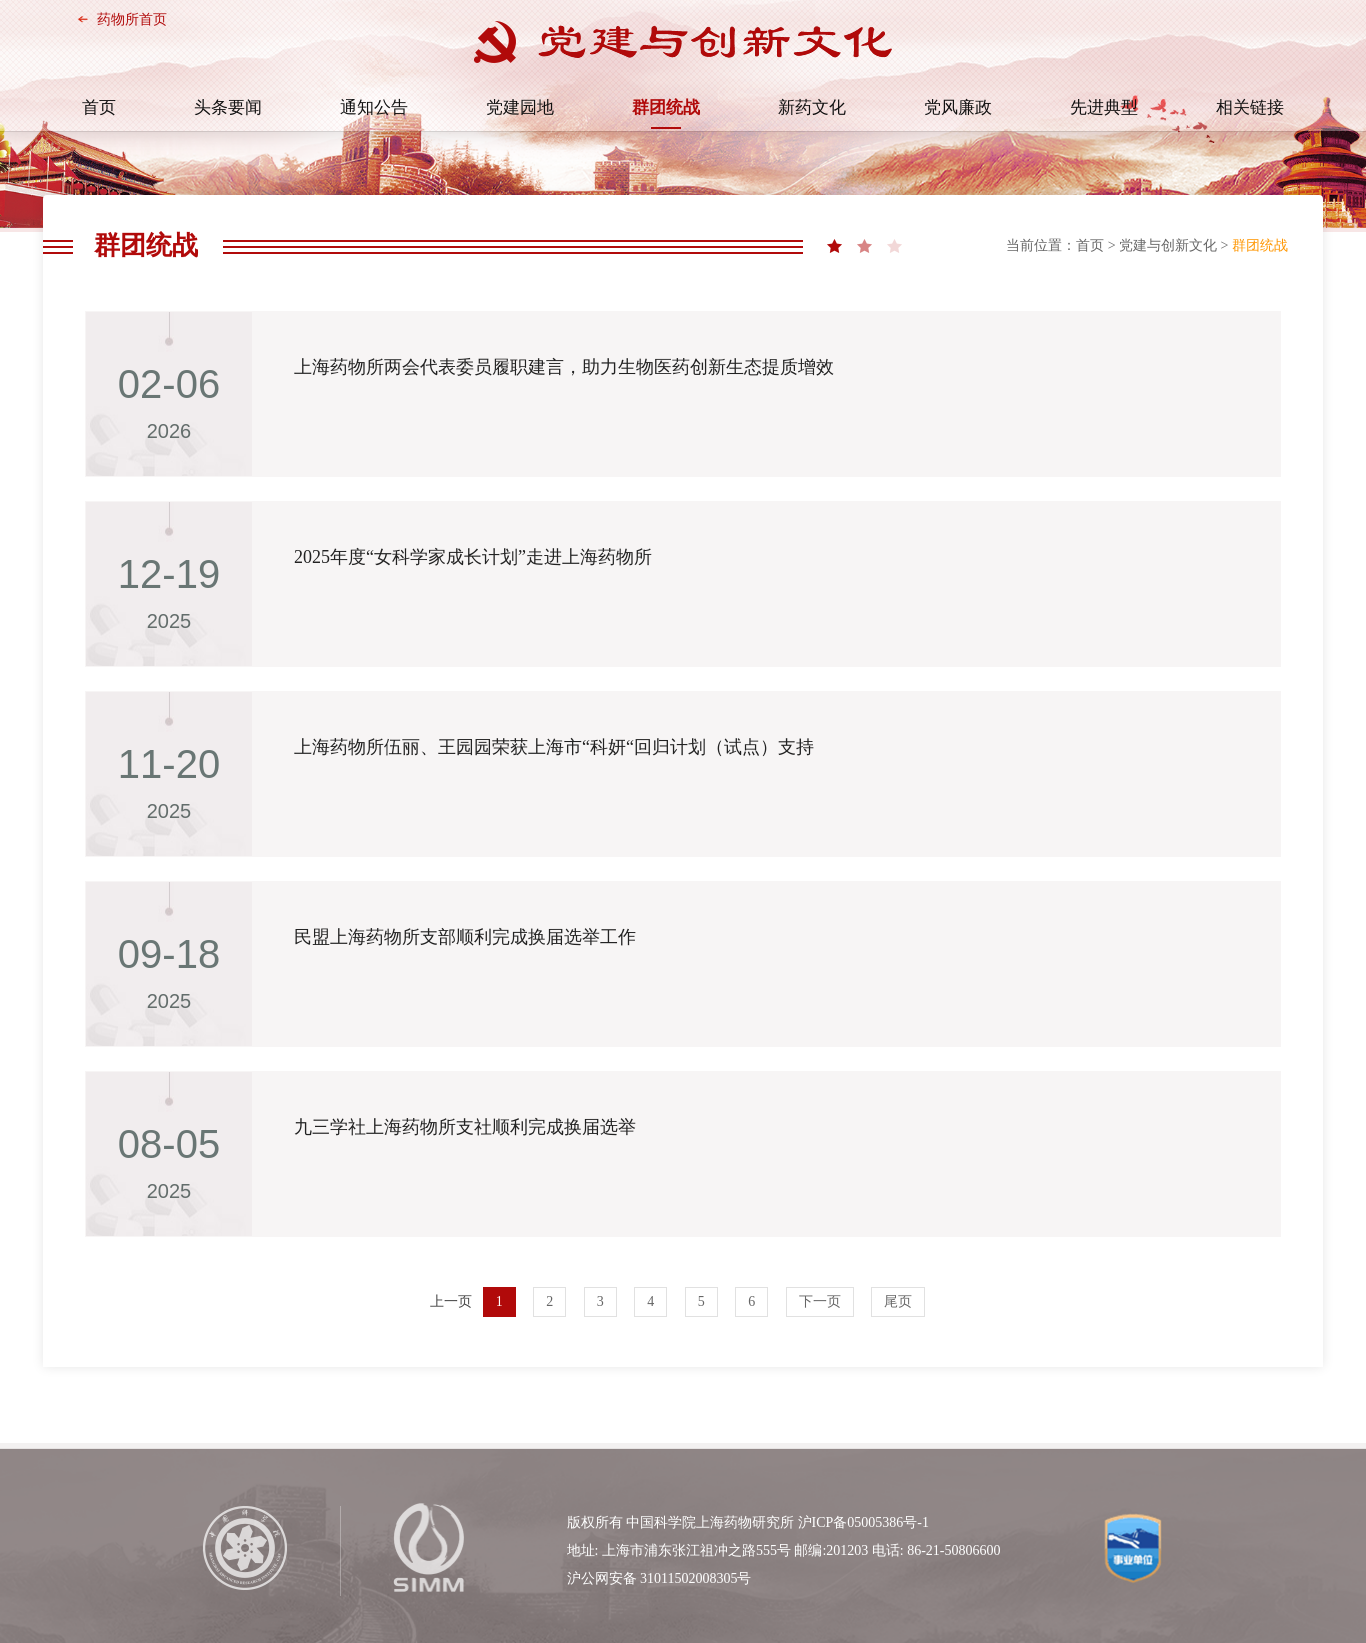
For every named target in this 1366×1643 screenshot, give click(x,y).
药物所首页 (132, 19)
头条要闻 (228, 107)
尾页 (898, 1301)
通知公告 (374, 107)
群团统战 (666, 107)
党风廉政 (958, 107)
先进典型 (1104, 107)
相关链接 (1250, 107)
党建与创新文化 (1168, 245)
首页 (99, 107)
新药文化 (812, 107)
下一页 (820, 1301)
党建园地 (520, 107)
